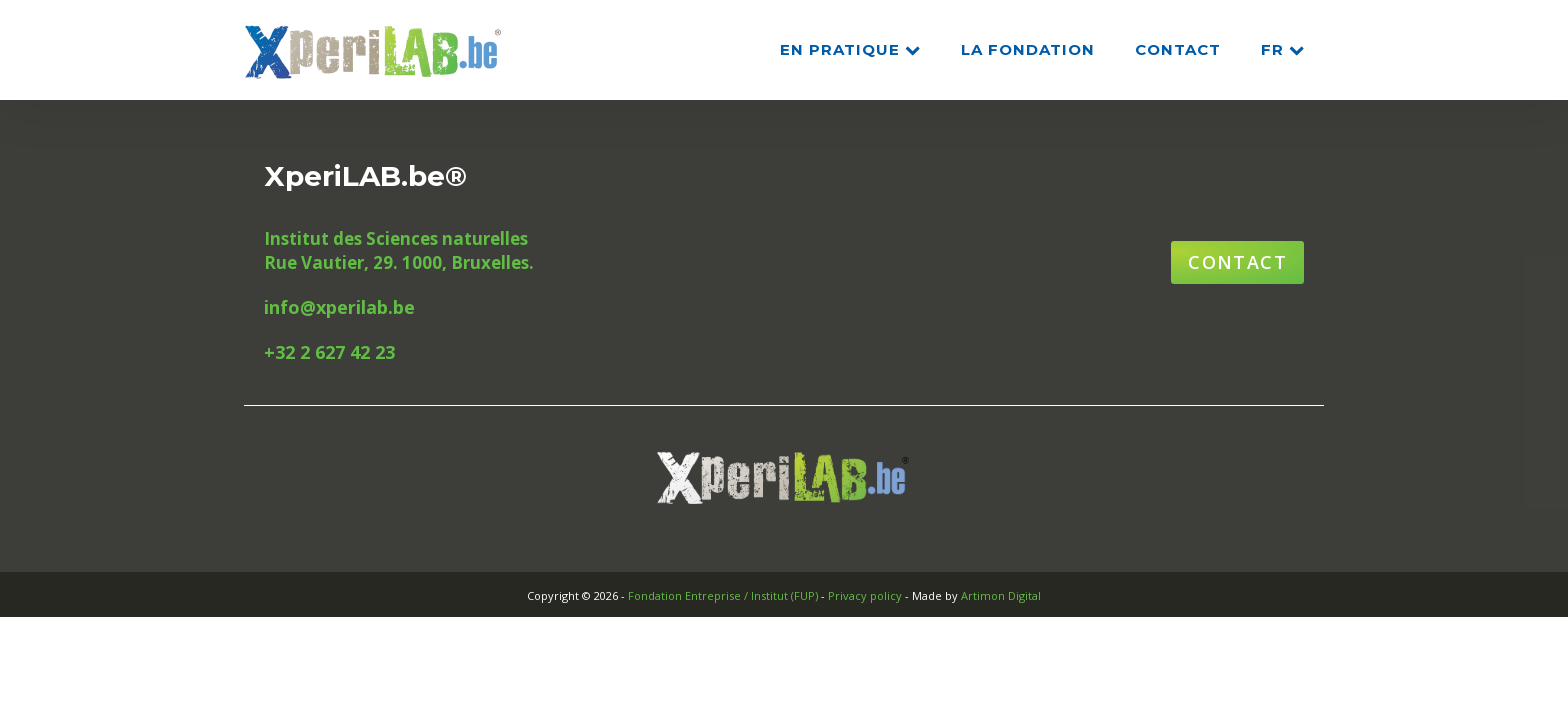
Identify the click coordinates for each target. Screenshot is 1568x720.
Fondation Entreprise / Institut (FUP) (723, 595)
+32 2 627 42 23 (329, 352)
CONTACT (1178, 49)
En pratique (850, 49)
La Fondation (1028, 49)
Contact (1237, 262)
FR (1282, 49)
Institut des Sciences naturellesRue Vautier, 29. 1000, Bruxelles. (399, 250)
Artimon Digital (1001, 595)
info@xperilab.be (339, 307)
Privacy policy (865, 595)
